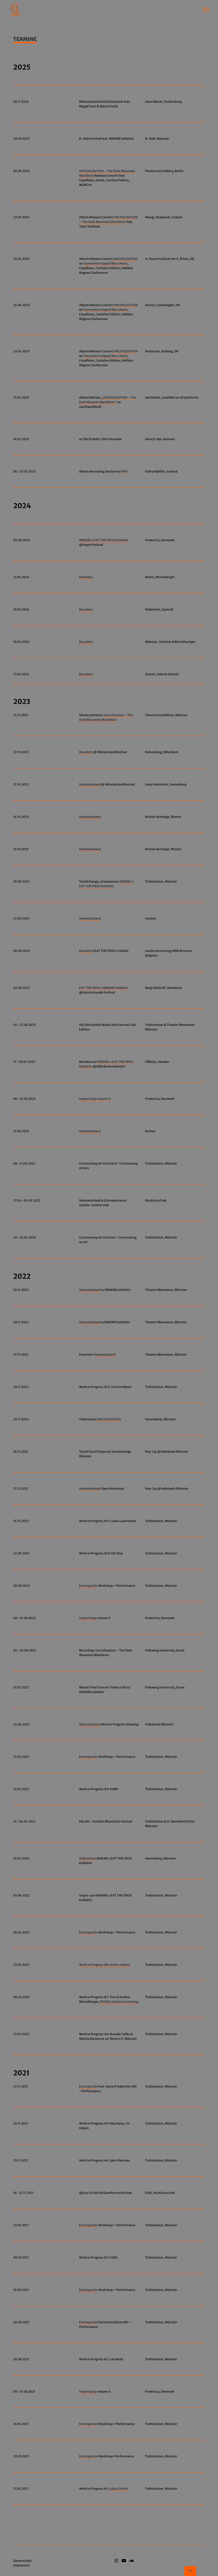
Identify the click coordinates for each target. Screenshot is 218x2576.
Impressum (21, 2565)
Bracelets (86, 577)
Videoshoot (87, 1858)
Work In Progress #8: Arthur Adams (104, 1965)
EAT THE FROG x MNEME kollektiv (103, 988)
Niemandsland (89, 784)
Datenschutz (22, 2561)
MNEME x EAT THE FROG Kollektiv (103, 540)
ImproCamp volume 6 (95, 1099)
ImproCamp (88, 1618)
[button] (206, 9)
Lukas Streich (118, 2489)
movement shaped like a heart (105, 263)
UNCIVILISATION (125, 259)
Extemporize (88, 1586)
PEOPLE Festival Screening (119, 2002)
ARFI (124, 471)
